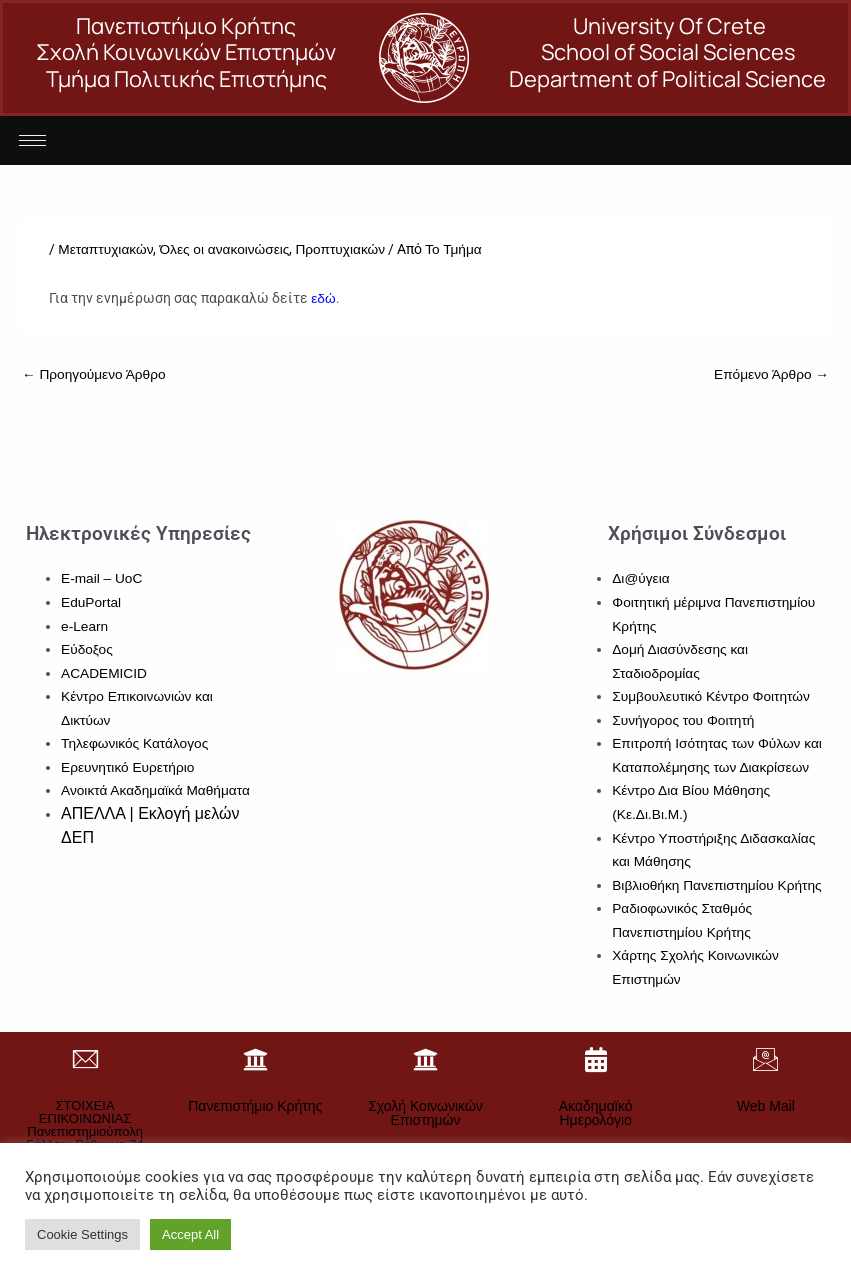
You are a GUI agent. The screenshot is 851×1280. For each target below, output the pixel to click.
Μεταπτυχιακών (105, 249)
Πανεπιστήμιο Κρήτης (255, 1106)
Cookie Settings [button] (82, 1234)
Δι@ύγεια (640, 578)
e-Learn (84, 626)
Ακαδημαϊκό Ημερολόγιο (596, 1113)
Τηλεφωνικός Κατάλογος (134, 743)
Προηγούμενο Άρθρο (94, 374)
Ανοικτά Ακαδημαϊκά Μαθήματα (155, 790)
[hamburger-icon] (32, 140)
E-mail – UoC (101, 578)
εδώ (323, 298)
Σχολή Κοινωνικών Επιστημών (425, 1113)
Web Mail (766, 1106)
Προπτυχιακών (340, 249)
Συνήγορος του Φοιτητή (683, 720)
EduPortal (91, 602)
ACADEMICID (104, 673)
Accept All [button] (190, 1234)
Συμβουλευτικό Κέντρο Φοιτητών (711, 696)
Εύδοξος (87, 649)
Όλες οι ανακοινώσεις (224, 249)
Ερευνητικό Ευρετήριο (127, 767)
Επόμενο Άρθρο (771, 374)
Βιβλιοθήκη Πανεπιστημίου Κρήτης (716, 885)
